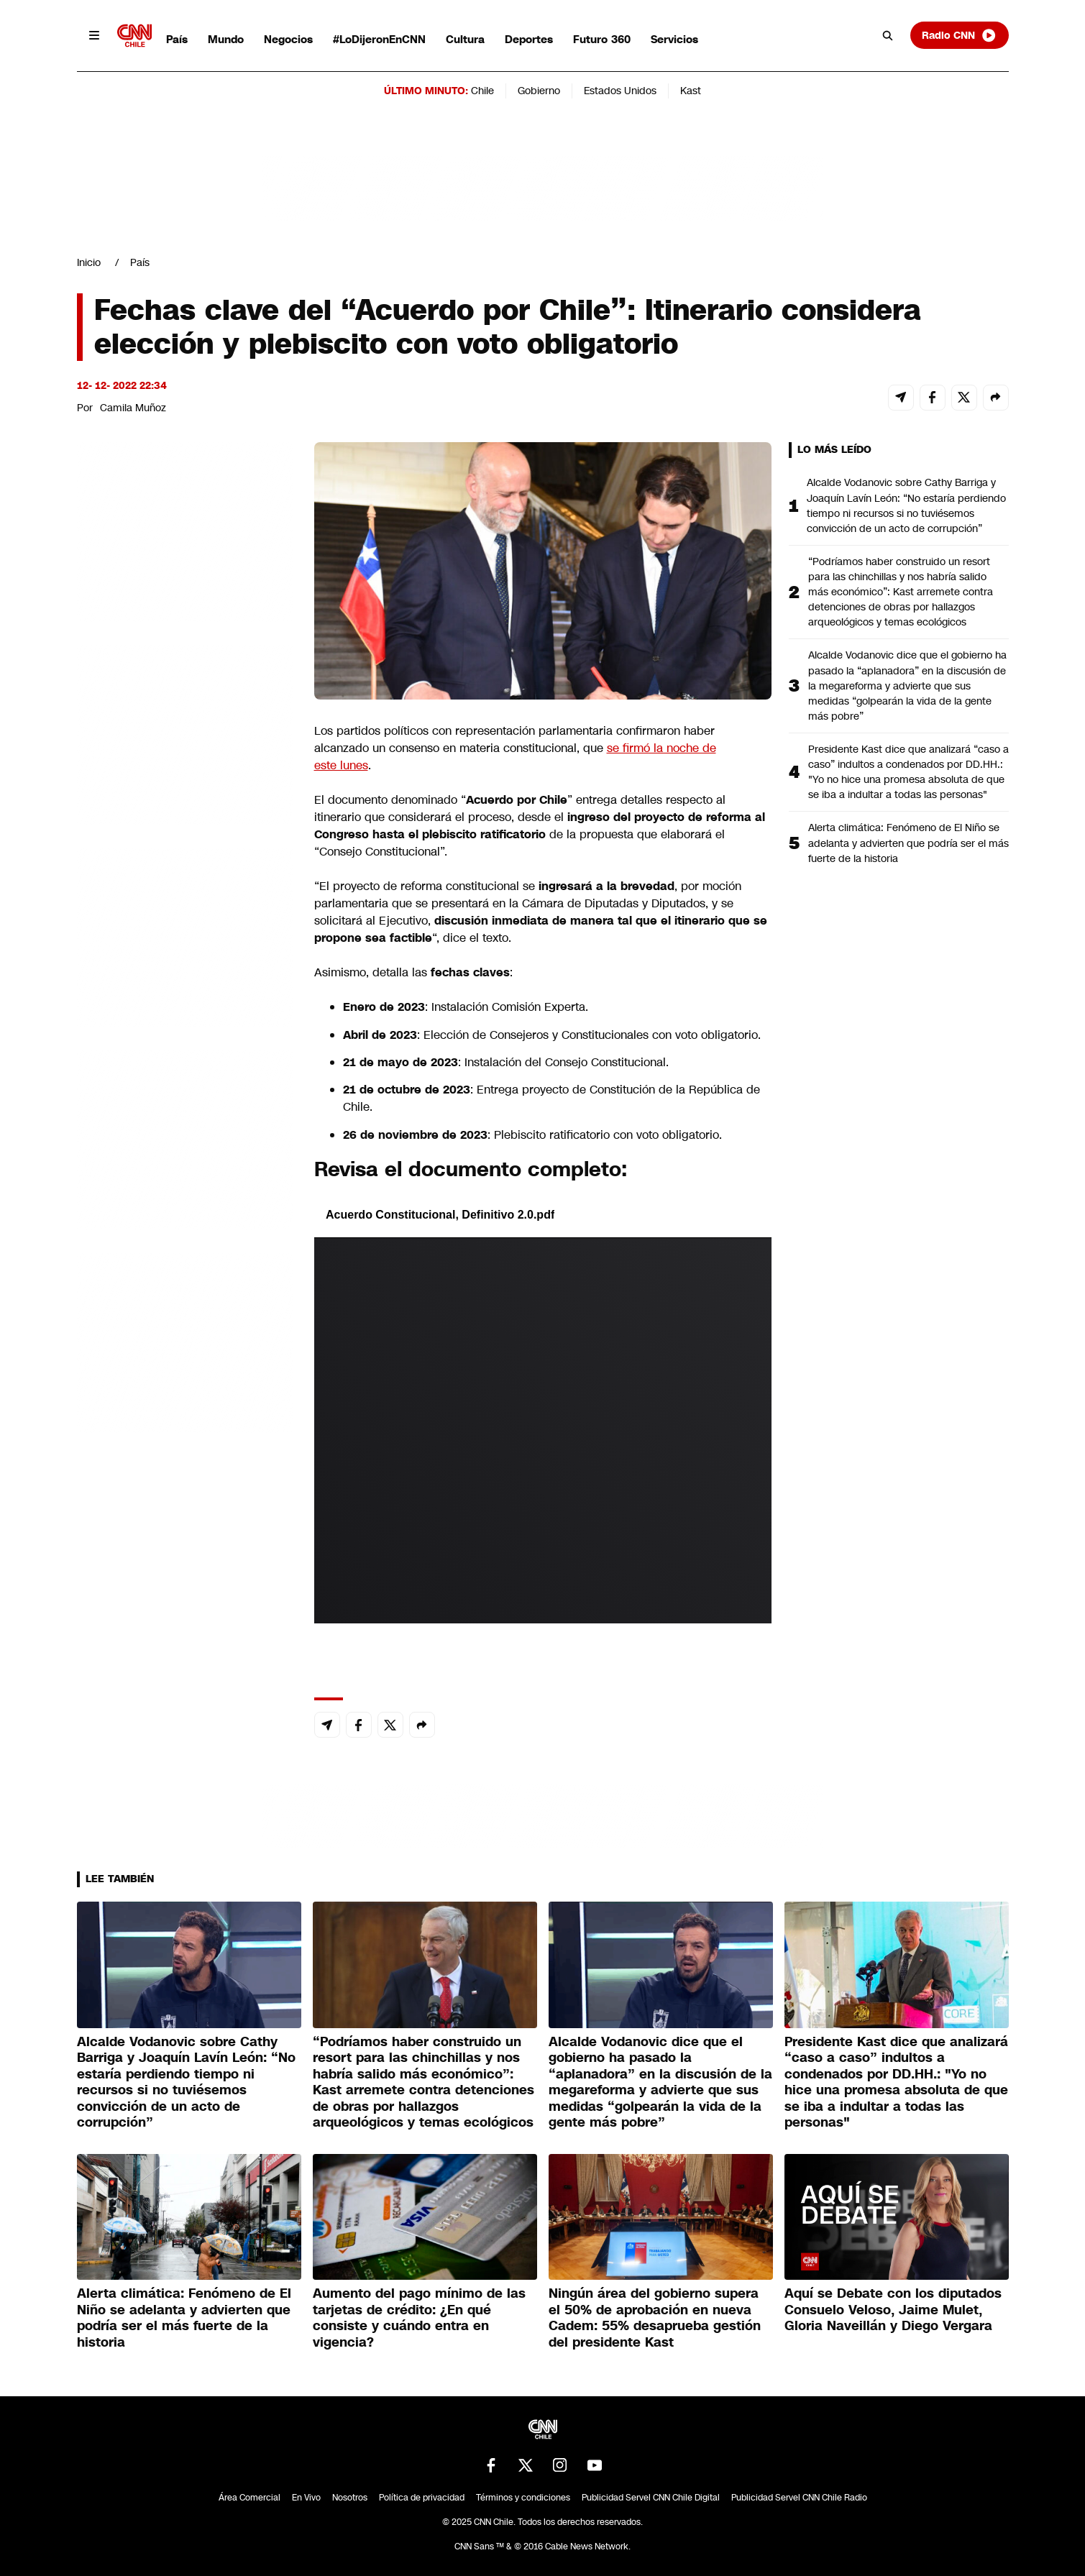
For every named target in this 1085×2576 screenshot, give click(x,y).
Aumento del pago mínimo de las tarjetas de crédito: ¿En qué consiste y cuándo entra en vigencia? (419, 2318)
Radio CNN (959, 35)
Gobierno (539, 90)
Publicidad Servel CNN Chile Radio (799, 2497)
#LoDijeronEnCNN (379, 39)
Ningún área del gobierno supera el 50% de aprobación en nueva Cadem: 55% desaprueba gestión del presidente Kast (655, 2318)
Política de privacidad (421, 2497)
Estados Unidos (620, 90)
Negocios (288, 39)
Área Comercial (249, 2497)
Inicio (89, 262)
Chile (482, 90)
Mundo (226, 39)
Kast (690, 90)
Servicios (674, 39)
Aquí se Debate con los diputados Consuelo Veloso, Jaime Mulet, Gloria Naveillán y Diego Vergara (893, 2309)
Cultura (465, 39)
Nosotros (349, 2497)
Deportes (529, 39)
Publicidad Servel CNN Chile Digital (651, 2497)
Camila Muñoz (133, 407)
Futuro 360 (602, 39)
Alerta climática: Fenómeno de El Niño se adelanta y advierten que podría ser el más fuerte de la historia (908, 842)
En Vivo (306, 2497)
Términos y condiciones (523, 2497)
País (177, 39)
